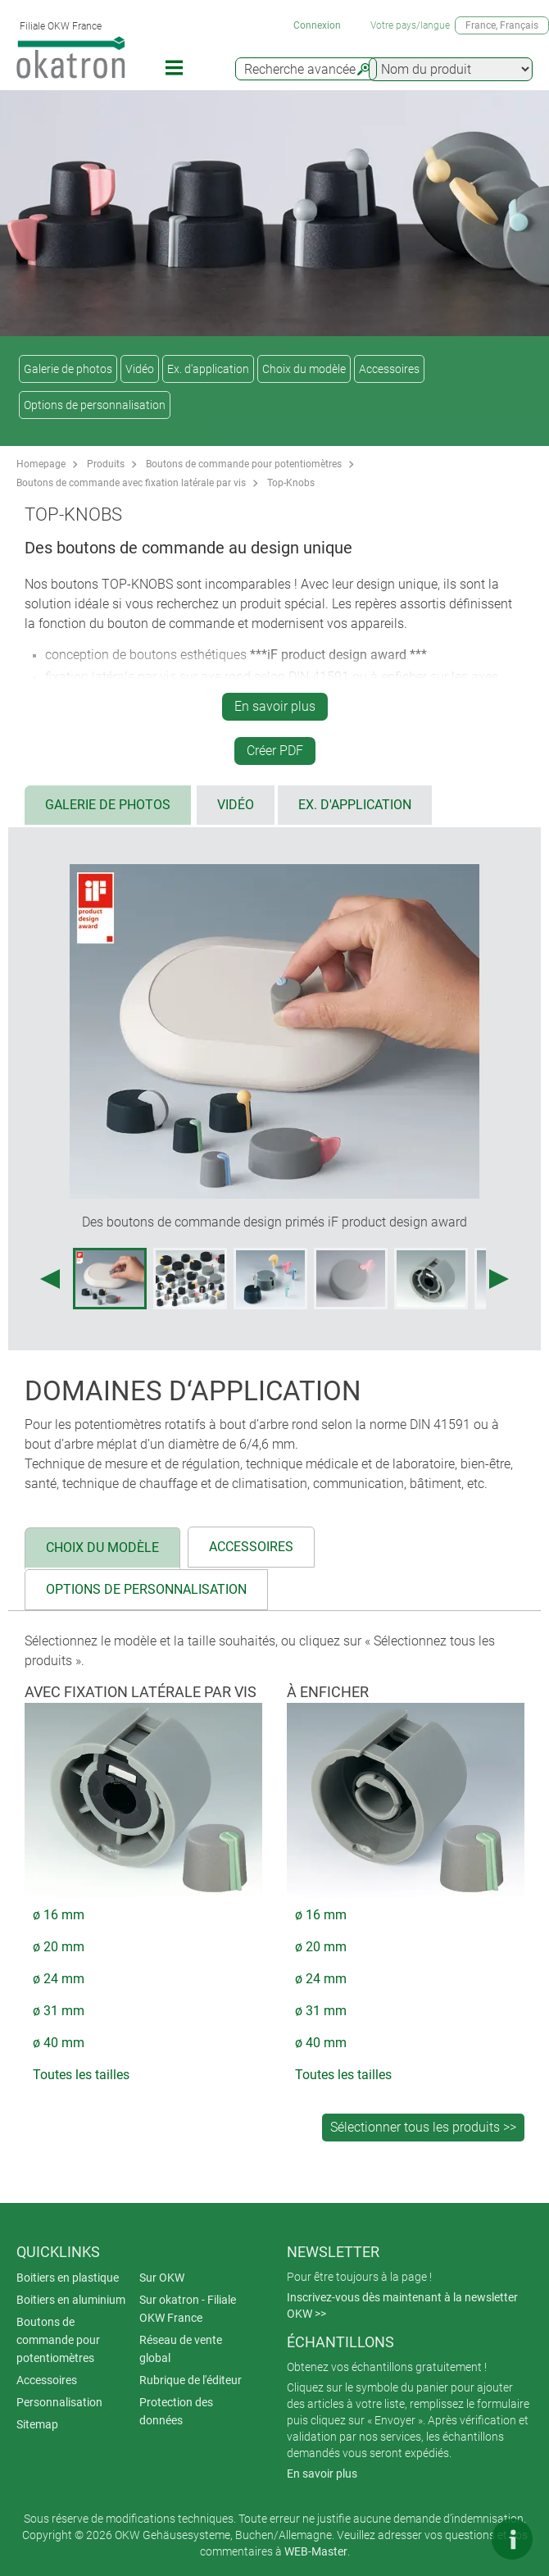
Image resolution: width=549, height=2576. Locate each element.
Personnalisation (59, 2402)
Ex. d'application (208, 368)
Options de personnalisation (95, 405)
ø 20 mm (58, 1947)
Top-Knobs (291, 483)
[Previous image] (50, 1279)
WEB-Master (315, 2551)
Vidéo (139, 368)
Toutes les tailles (81, 2074)
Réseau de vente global (180, 2348)
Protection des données (176, 2411)
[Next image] (499, 1279)
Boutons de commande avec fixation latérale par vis (131, 483)
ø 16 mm (58, 1915)
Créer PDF (275, 750)
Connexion (317, 25)
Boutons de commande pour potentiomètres (244, 464)
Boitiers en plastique (67, 2277)
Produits (106, 464)
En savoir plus (274, 706)
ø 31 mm (58, 2010)
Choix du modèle (304, 368)
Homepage (41, 464)
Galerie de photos (68, 368)
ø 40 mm (58, 2042)
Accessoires (389, 368)
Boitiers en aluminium (70, 2299)
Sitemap (37, 2424)
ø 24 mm (58, 1979)
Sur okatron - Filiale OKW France (187, 2308)
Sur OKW (161, 2277)
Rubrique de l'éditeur (190, 2380)
